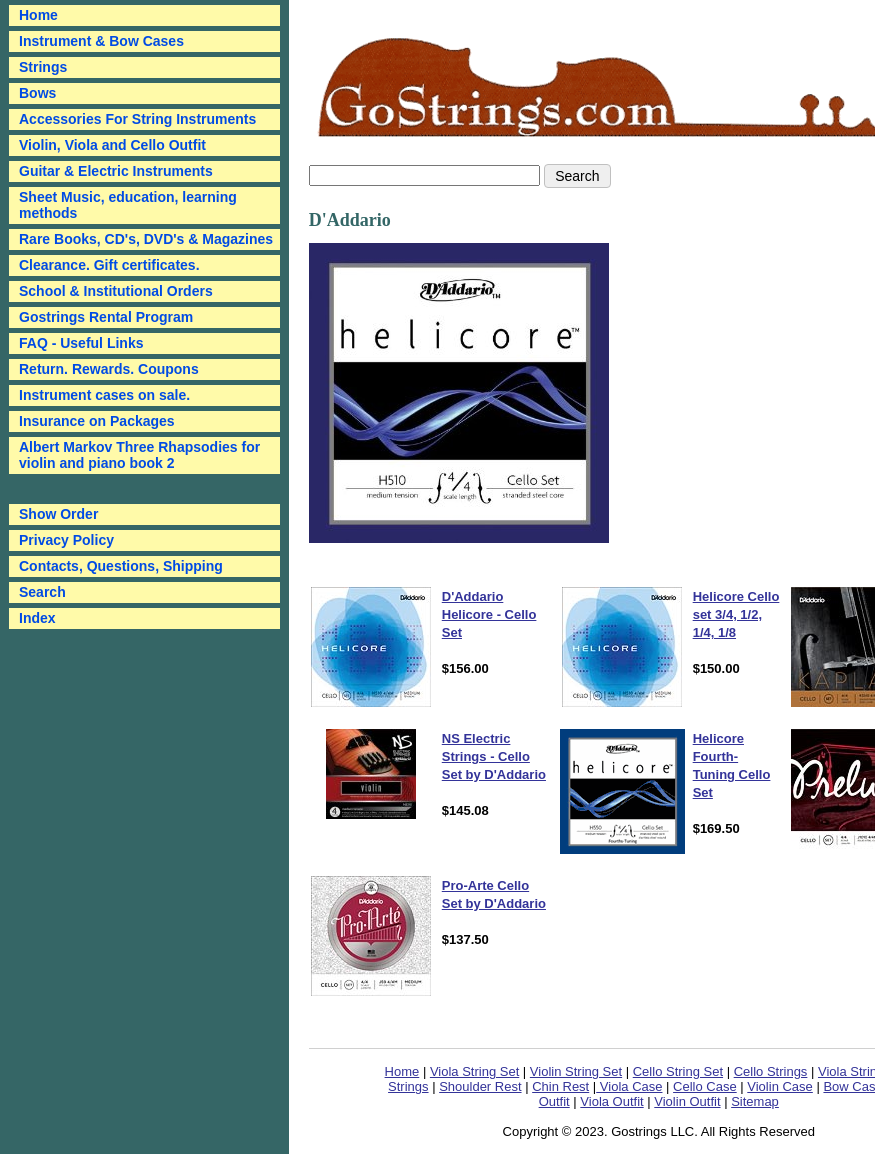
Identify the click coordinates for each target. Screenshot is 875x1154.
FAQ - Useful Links (81, 343)
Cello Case (705, 1086)
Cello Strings (771, 1071)
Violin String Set (576, 1071)
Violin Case (780, 1086)
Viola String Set (474, 1071)
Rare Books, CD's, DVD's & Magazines (146, 239)
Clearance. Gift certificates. (109, 265)
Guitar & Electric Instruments (116, 171)
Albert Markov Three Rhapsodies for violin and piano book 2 (139, 455)
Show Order (58, 514)
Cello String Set (678, 1071)
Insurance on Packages (97, 421)
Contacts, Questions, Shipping (121, 566)
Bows (37, 93)
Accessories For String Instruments (137, 119)
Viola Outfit (611, 1101)
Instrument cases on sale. (104, 395)
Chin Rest (560, 1086)
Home (402, 1071)
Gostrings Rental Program (106, 317)
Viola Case (629, 1086)
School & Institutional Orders (116, 291)
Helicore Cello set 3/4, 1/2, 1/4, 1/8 (736, 614)
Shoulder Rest (480, 1086)
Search (42, 592)
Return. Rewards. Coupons (109, 369)
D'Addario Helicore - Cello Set (489, 614)
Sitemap (755, 1101)
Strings (43, 67)
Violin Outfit (687, 1101)
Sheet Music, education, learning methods (128, 205)
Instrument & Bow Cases (101, 41)
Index (37, 618)
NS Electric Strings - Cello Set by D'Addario (494, 756)
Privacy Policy (66, 540)
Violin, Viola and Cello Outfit (112, 145)
